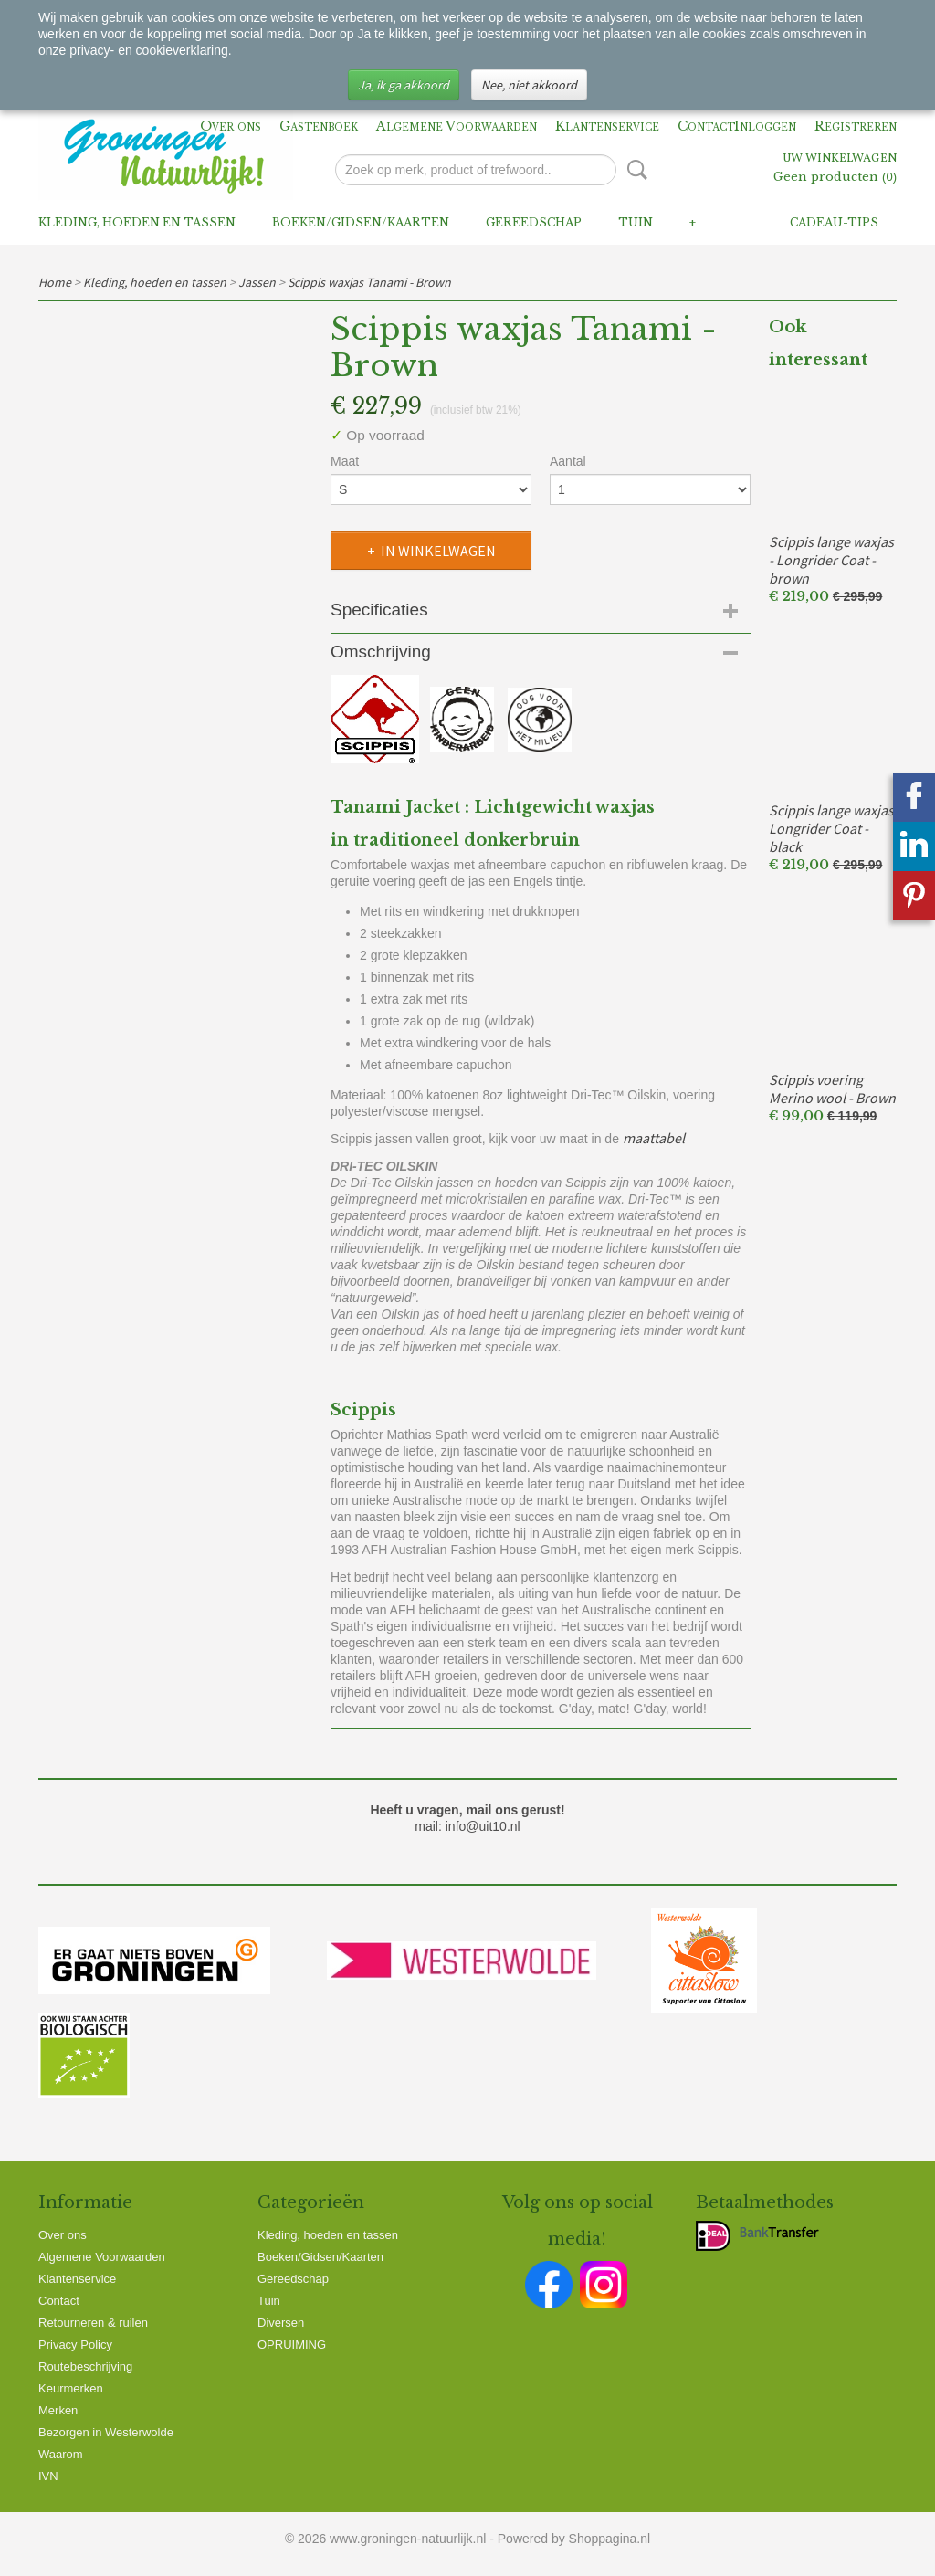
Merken (58, 2410)
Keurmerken (70, 2388)
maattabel (654, 1138)
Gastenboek (318, 126)
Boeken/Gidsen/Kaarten (360, 222)
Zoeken (633, 170)
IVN (48, 2476)
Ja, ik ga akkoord (403, 85)
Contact (706, 126)
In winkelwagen (438, 550)
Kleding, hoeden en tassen (137, 222)
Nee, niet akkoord (529, 85)
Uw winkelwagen (840, 159)
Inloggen (765, 126)
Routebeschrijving (85, 2366)
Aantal (568, 461)
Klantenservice (607, 126)
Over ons (230, 126)
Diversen (280, 2322)
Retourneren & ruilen (93, 2322)
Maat (345, 461)
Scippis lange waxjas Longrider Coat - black (831, 828)
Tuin (635, 222)
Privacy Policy (75, 2344)
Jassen (257, 282)
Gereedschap (534, 222)
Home (54, 282)
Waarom (60, 2454)
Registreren (855, 126)
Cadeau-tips (834, 222)
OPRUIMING (291, 2344)
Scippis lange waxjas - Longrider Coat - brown (831, 559)
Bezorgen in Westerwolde (105, 2432)
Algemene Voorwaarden (456, 126)
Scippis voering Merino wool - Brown (832, 1088)
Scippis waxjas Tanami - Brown (369, 282)
